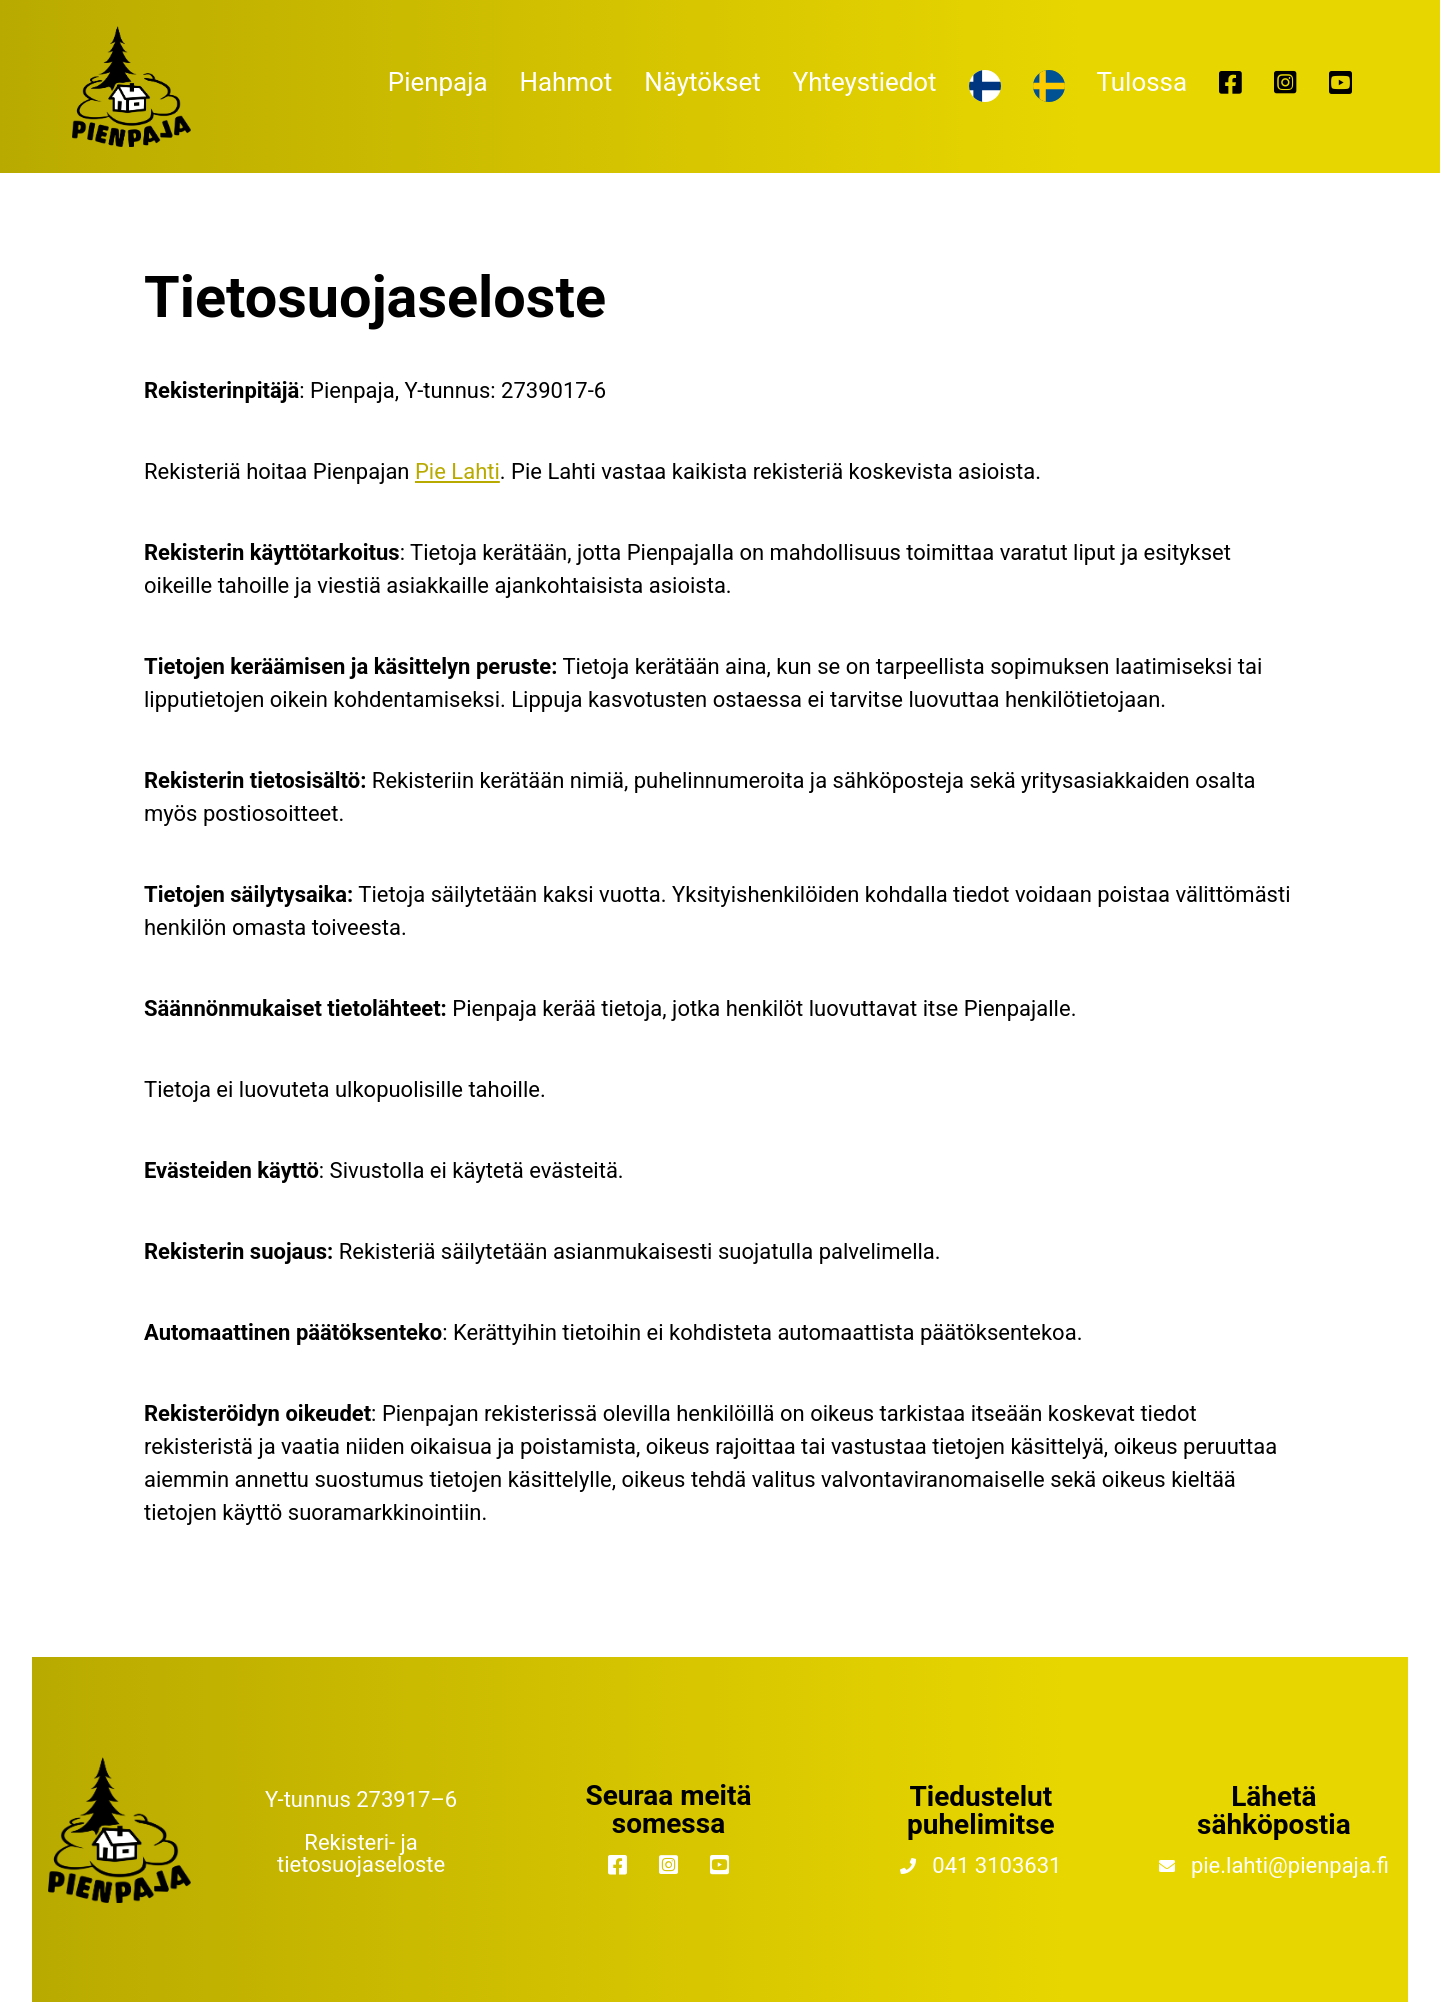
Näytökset (702, 82)
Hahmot (565, 82)
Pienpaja (438, 82)
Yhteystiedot (865, 82)
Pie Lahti (457, 471)
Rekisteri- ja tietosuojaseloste (361, 1854)
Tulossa (1142, 82)
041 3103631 (996, 1866)
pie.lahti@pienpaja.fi (1290, 1866)
